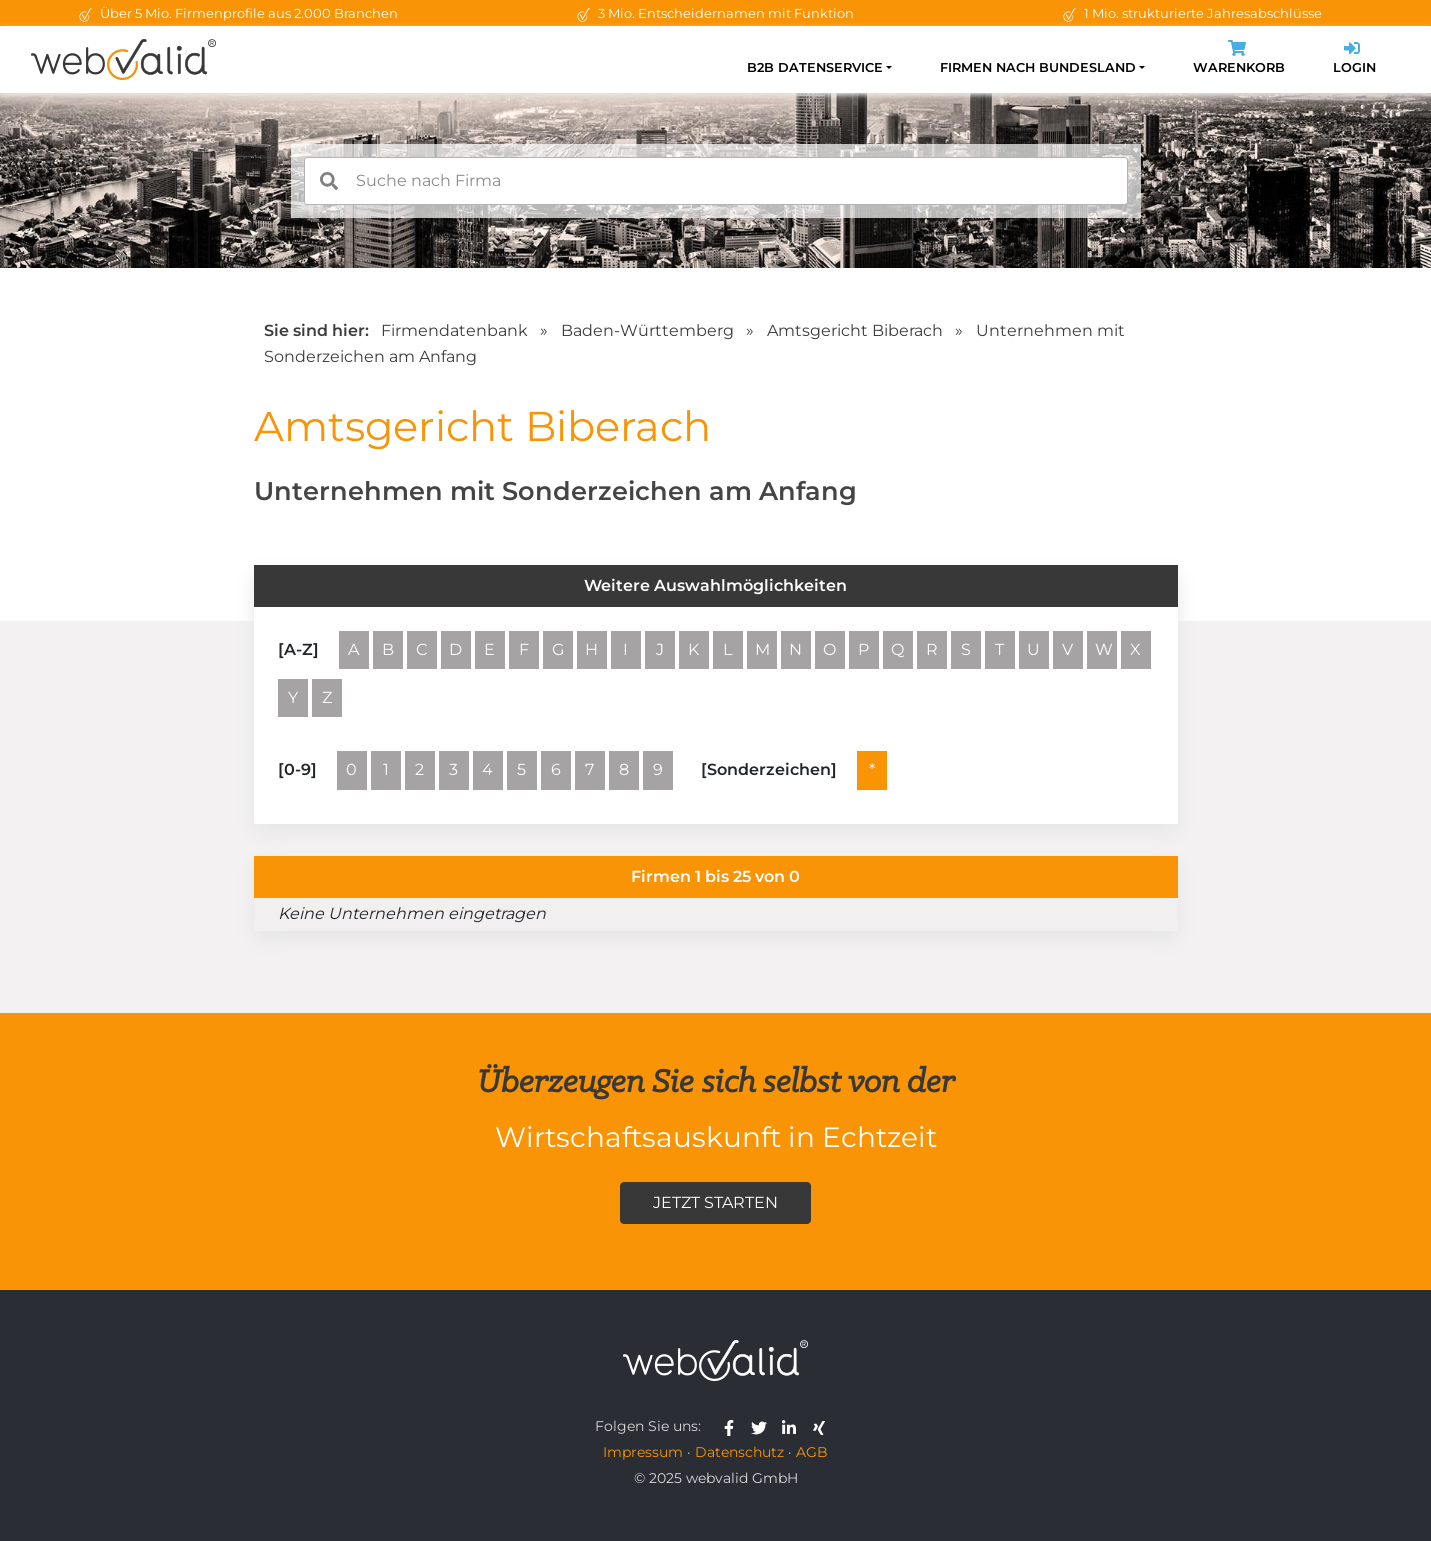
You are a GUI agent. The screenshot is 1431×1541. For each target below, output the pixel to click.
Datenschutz (739, 1452)
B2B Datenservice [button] (815, 67)
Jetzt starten (715, 1202)
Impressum (643, 1452)
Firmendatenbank (454, 330)
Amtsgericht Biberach (855, 330)
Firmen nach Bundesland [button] (1038, 67)
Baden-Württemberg (647, 330)
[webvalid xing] (821, 1426)
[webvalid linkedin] (793, 1426)
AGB (812, 1452)
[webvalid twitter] (763, 1426)
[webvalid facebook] (733, 1426)
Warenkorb (1239, 59)
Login (1354, 59)
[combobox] (716, 181)
